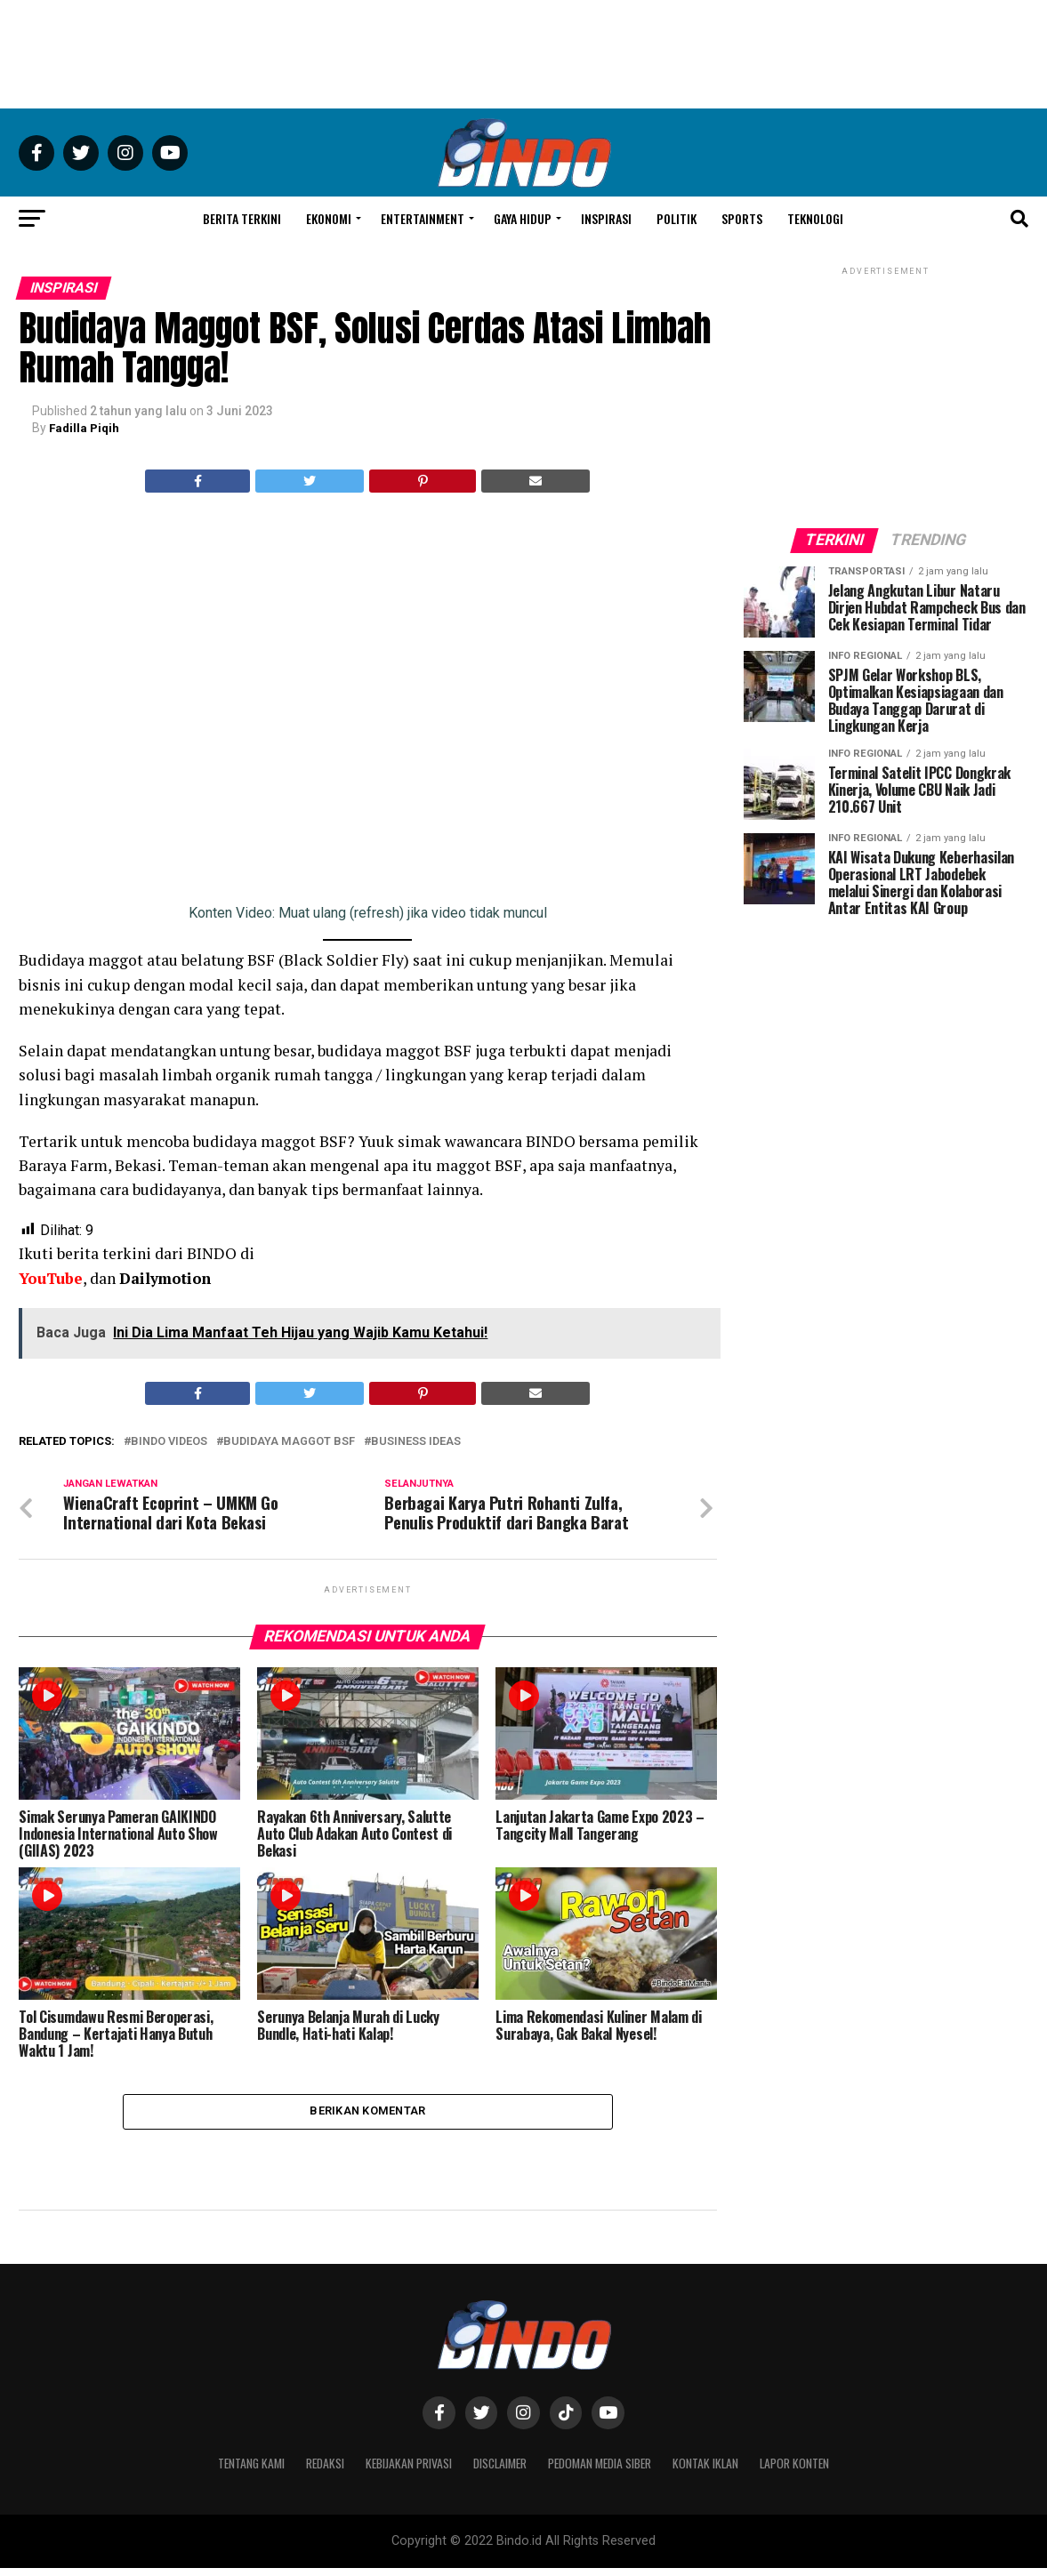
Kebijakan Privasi (400, 2470)
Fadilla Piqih (86, 428)
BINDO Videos (169, 1441)
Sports (741, 218)
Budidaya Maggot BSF (289, 1441)
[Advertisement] (524, 54)
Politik (676, 218)
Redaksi (311, 2470)
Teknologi (815, 218)
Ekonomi (328, 218)
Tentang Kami (232, 2470)
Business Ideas (416, 1441)
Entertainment (422, 218)
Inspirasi (606, 218)
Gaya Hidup (523, 218)
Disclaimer (498, 2470)
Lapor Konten (814, 2470)
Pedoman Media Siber (607, 2470)
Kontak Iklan (721, 2470)
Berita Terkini (242, 218)
